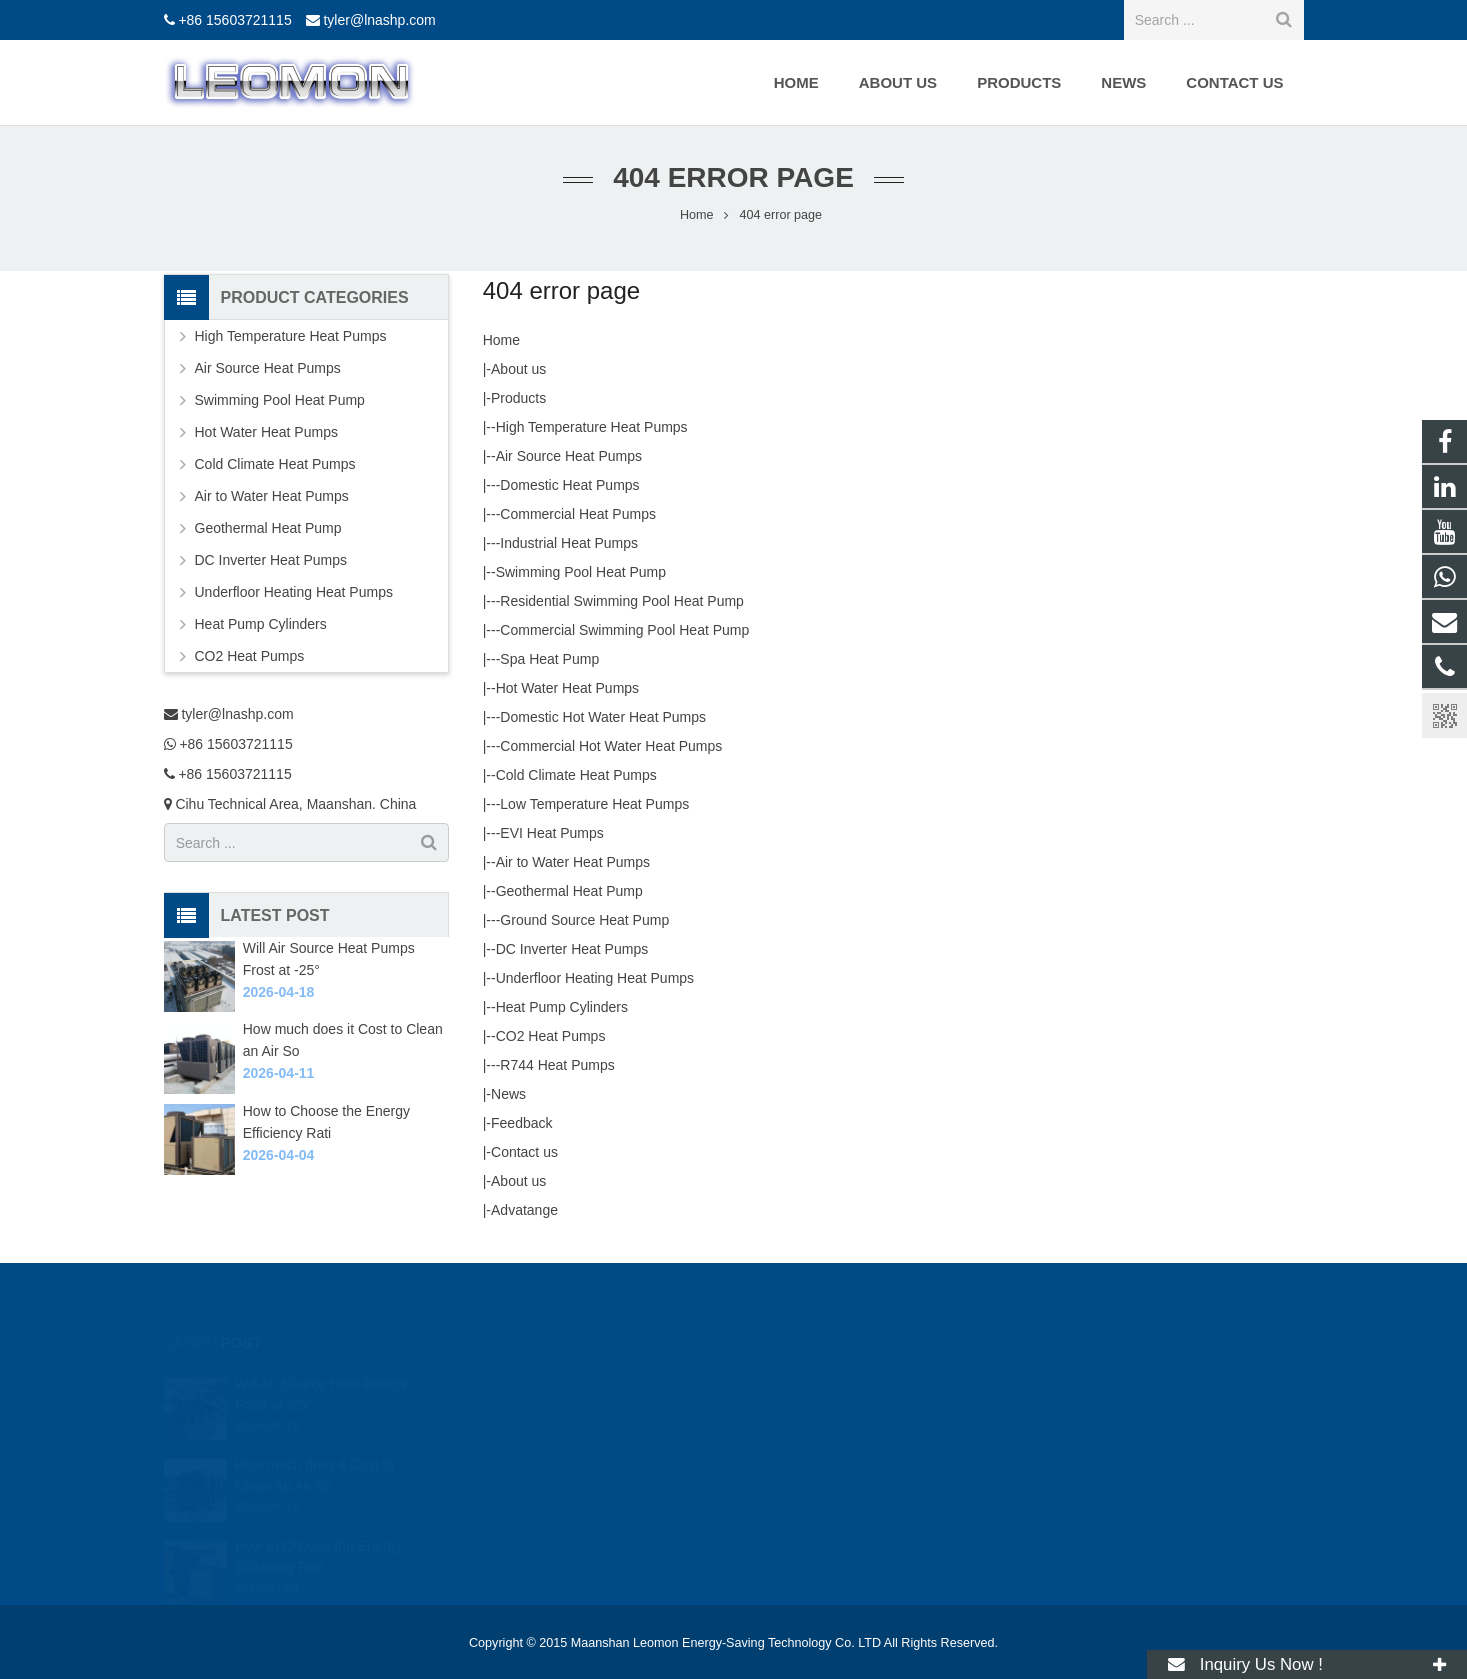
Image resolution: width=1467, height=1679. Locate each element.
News (508, 1094)
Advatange (524, 1210)
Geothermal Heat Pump (569, 891)
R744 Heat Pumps (557, 1065)
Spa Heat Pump (549, 659)
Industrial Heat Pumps (569, 543)
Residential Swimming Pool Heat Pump (622, 601)
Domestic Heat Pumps (569, 485)
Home (501, 340)
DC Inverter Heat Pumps (572, 949)
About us (518, 369)
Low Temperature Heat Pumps (594, 804)
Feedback (521, 1123)
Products (518, 398)
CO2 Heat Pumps (551, 1036)
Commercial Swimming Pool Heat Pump (624, 630)
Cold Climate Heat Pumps (576, 775)
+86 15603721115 (234, 20)
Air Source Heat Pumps (569, 456)
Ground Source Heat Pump (584, 920)
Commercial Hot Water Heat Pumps (611, 746)
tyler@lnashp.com (379, 20)
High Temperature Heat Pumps (592, 427)
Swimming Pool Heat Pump (581, 572)
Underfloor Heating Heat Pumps (595, 978)
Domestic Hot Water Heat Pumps (603, 717)
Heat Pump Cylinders (562, 1007)
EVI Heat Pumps (552, 833)
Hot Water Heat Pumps (567, 688)
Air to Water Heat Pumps (573, 862)
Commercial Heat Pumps (578, 514)
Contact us (524, 1152)
